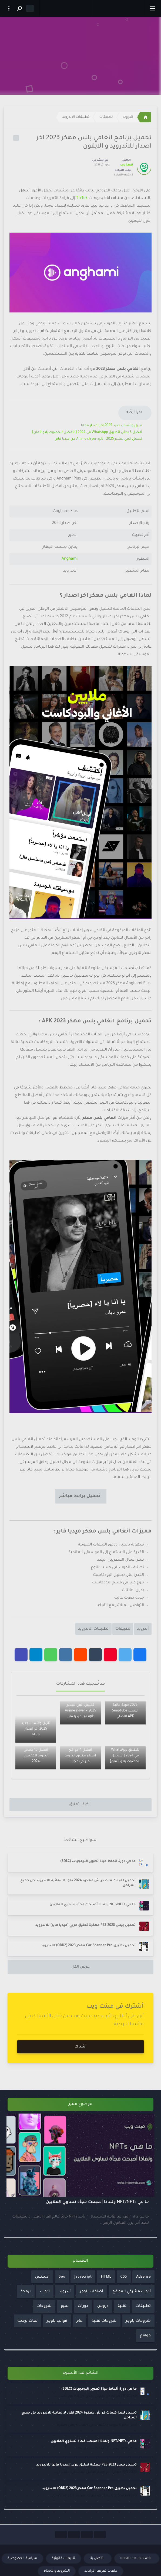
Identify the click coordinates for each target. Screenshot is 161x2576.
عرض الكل (80, 1967)
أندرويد (128, 117)
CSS (123, 2277)
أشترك (80, 2047)
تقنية (122, 2306)
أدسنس (42, 2277)
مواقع (145, 2336)
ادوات (45, 2292)
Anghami (70, 559)
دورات (83, 2306)
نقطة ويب (126, 165)
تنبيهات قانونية (63, 2558)
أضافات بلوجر (91, 2292)
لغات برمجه (28, 2321)
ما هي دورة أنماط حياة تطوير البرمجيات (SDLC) (98, 1861)
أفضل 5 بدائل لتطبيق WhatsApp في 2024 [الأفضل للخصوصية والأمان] (87, 432)
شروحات (44, 2306)
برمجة (26, 2292)
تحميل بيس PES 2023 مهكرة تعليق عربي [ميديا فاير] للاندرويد (85, 1925)
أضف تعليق (79, 1804)
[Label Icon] (16, 138)
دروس (102, 2306)
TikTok (81, 198)
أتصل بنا (97, 2558)
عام (79, 2321)
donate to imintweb (135, 2558)
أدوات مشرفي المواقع (131, 2292)
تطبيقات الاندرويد (75, 117)
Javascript (83, 2277)
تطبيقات (106, 117)
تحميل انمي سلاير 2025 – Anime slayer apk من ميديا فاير (99, 439)
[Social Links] (100, 2534)
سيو (65, 2306)
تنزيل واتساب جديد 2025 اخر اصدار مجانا (111, 426)
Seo (62, 2277)
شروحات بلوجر (138, 2321)
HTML (106, 2277)
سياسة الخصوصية (22, 2558)
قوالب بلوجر (57, 2321)
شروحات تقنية (104, 2321)
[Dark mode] (30, 8)
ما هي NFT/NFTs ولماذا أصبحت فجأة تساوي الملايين (93, 1905)
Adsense (143, 2277)
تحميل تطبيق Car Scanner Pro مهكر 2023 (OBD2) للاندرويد (88, 1946)
